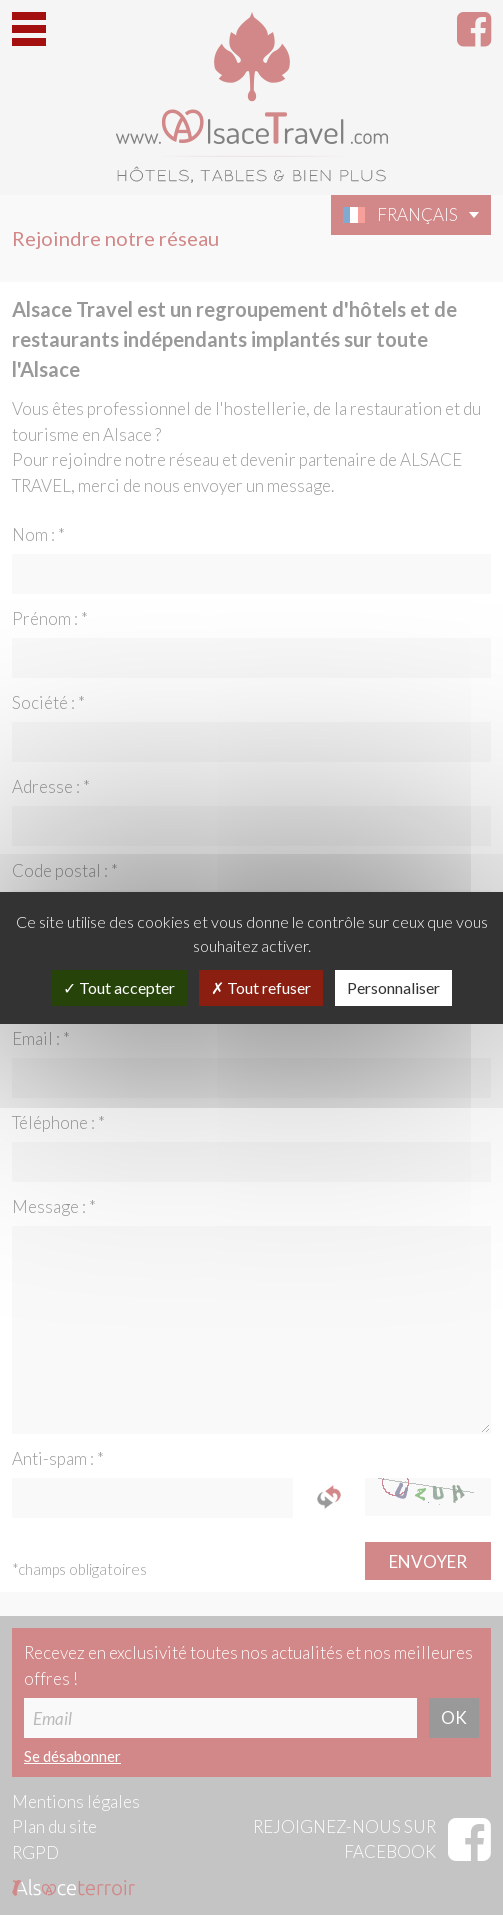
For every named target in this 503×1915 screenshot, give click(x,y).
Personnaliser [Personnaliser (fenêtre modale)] (393, 987)
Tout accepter (119, 987)
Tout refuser (261, 987)
